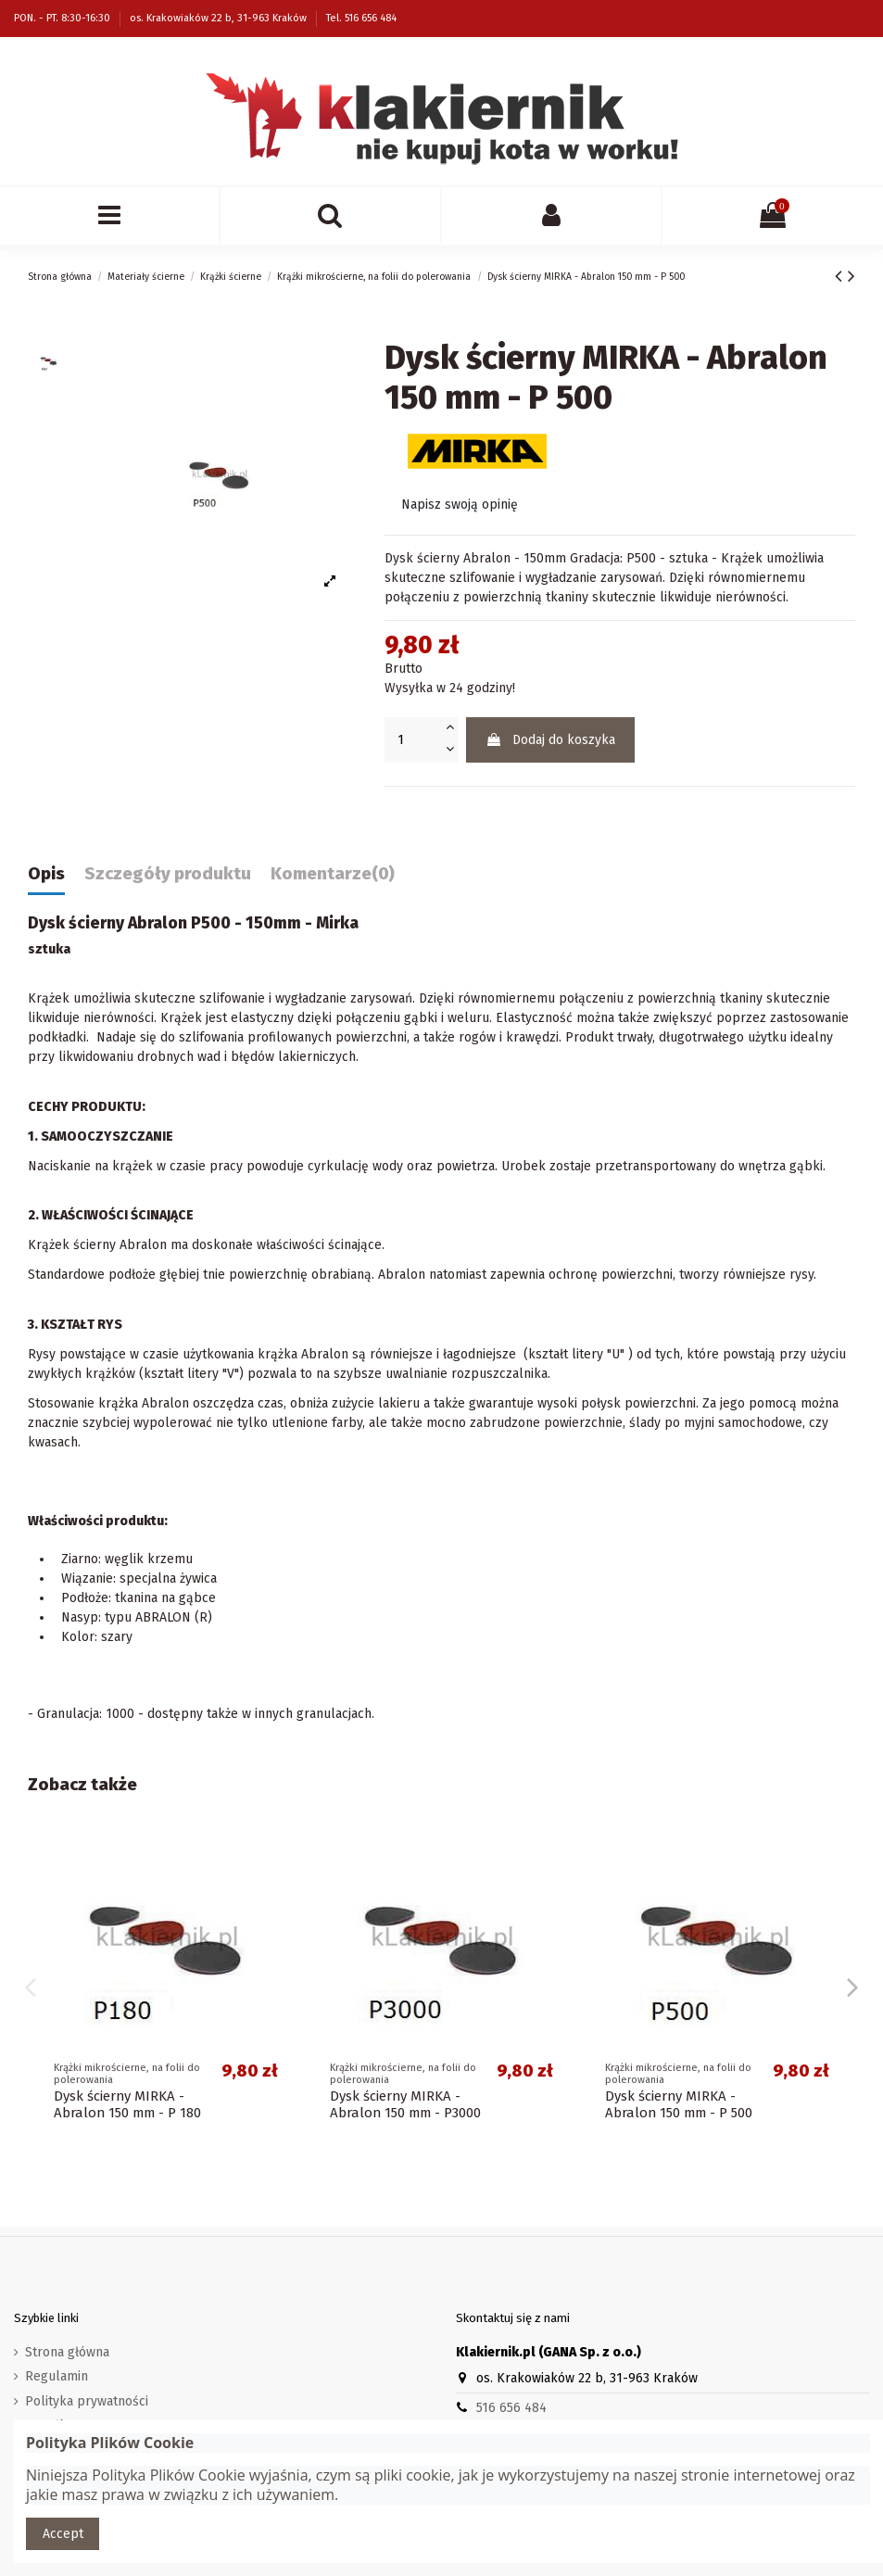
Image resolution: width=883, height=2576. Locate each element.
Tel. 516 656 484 (361, 18)
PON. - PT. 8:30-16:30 (63, 18)
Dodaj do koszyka (550, 740)
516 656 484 (511, 2408)
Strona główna (67, 2352)
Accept (63, 2534)
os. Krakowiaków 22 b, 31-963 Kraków (219, 18)
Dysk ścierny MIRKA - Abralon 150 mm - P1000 (680, 2104)
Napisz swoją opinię (459, 504)
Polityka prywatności (86, 2401)
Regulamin (56, 2376)
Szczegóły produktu (167, 874)
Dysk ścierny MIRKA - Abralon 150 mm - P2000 (129, 2104)
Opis (46, 874)
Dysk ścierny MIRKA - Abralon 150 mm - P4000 (406, 2104)
